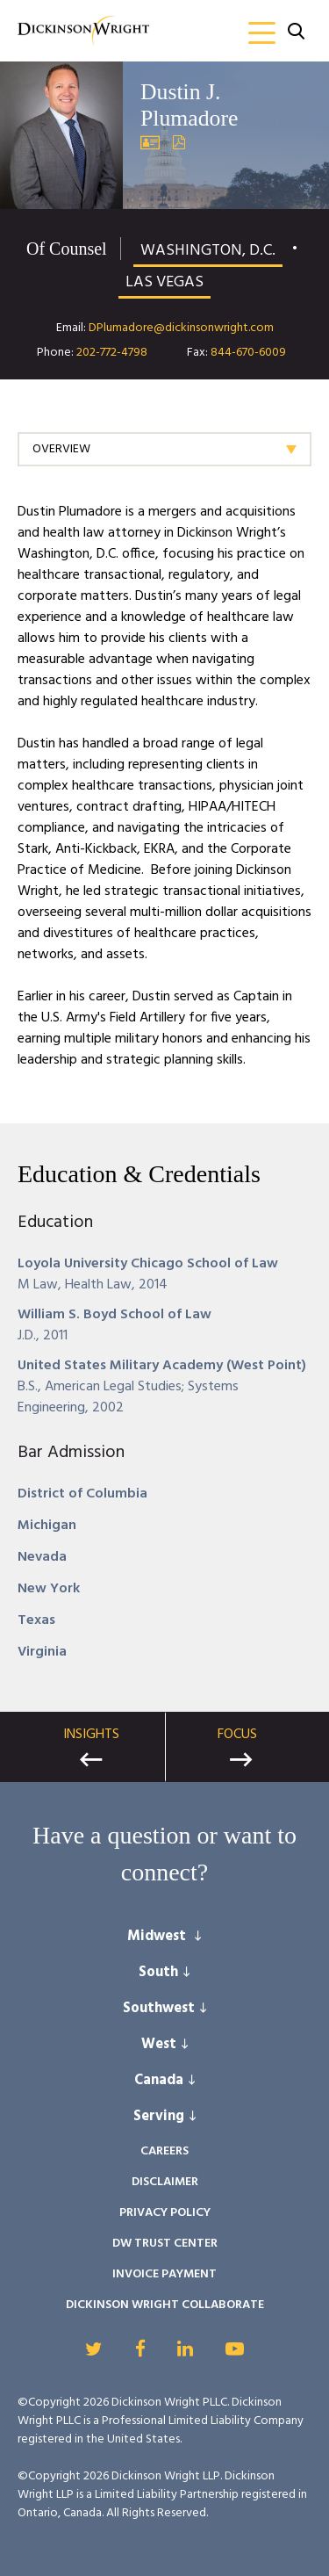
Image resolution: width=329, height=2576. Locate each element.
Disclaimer (165, 2182)
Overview (61, 449)
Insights (91, 1734)
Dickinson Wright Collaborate (165, 2305)
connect (159, 1872)
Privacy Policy (165, 2213)
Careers (164, 2151)
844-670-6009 (248, 353)
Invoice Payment (164, 2274)
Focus (237, 1734)
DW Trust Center (165, 2243)
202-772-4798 (111, 353)
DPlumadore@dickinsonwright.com (181, 328)
